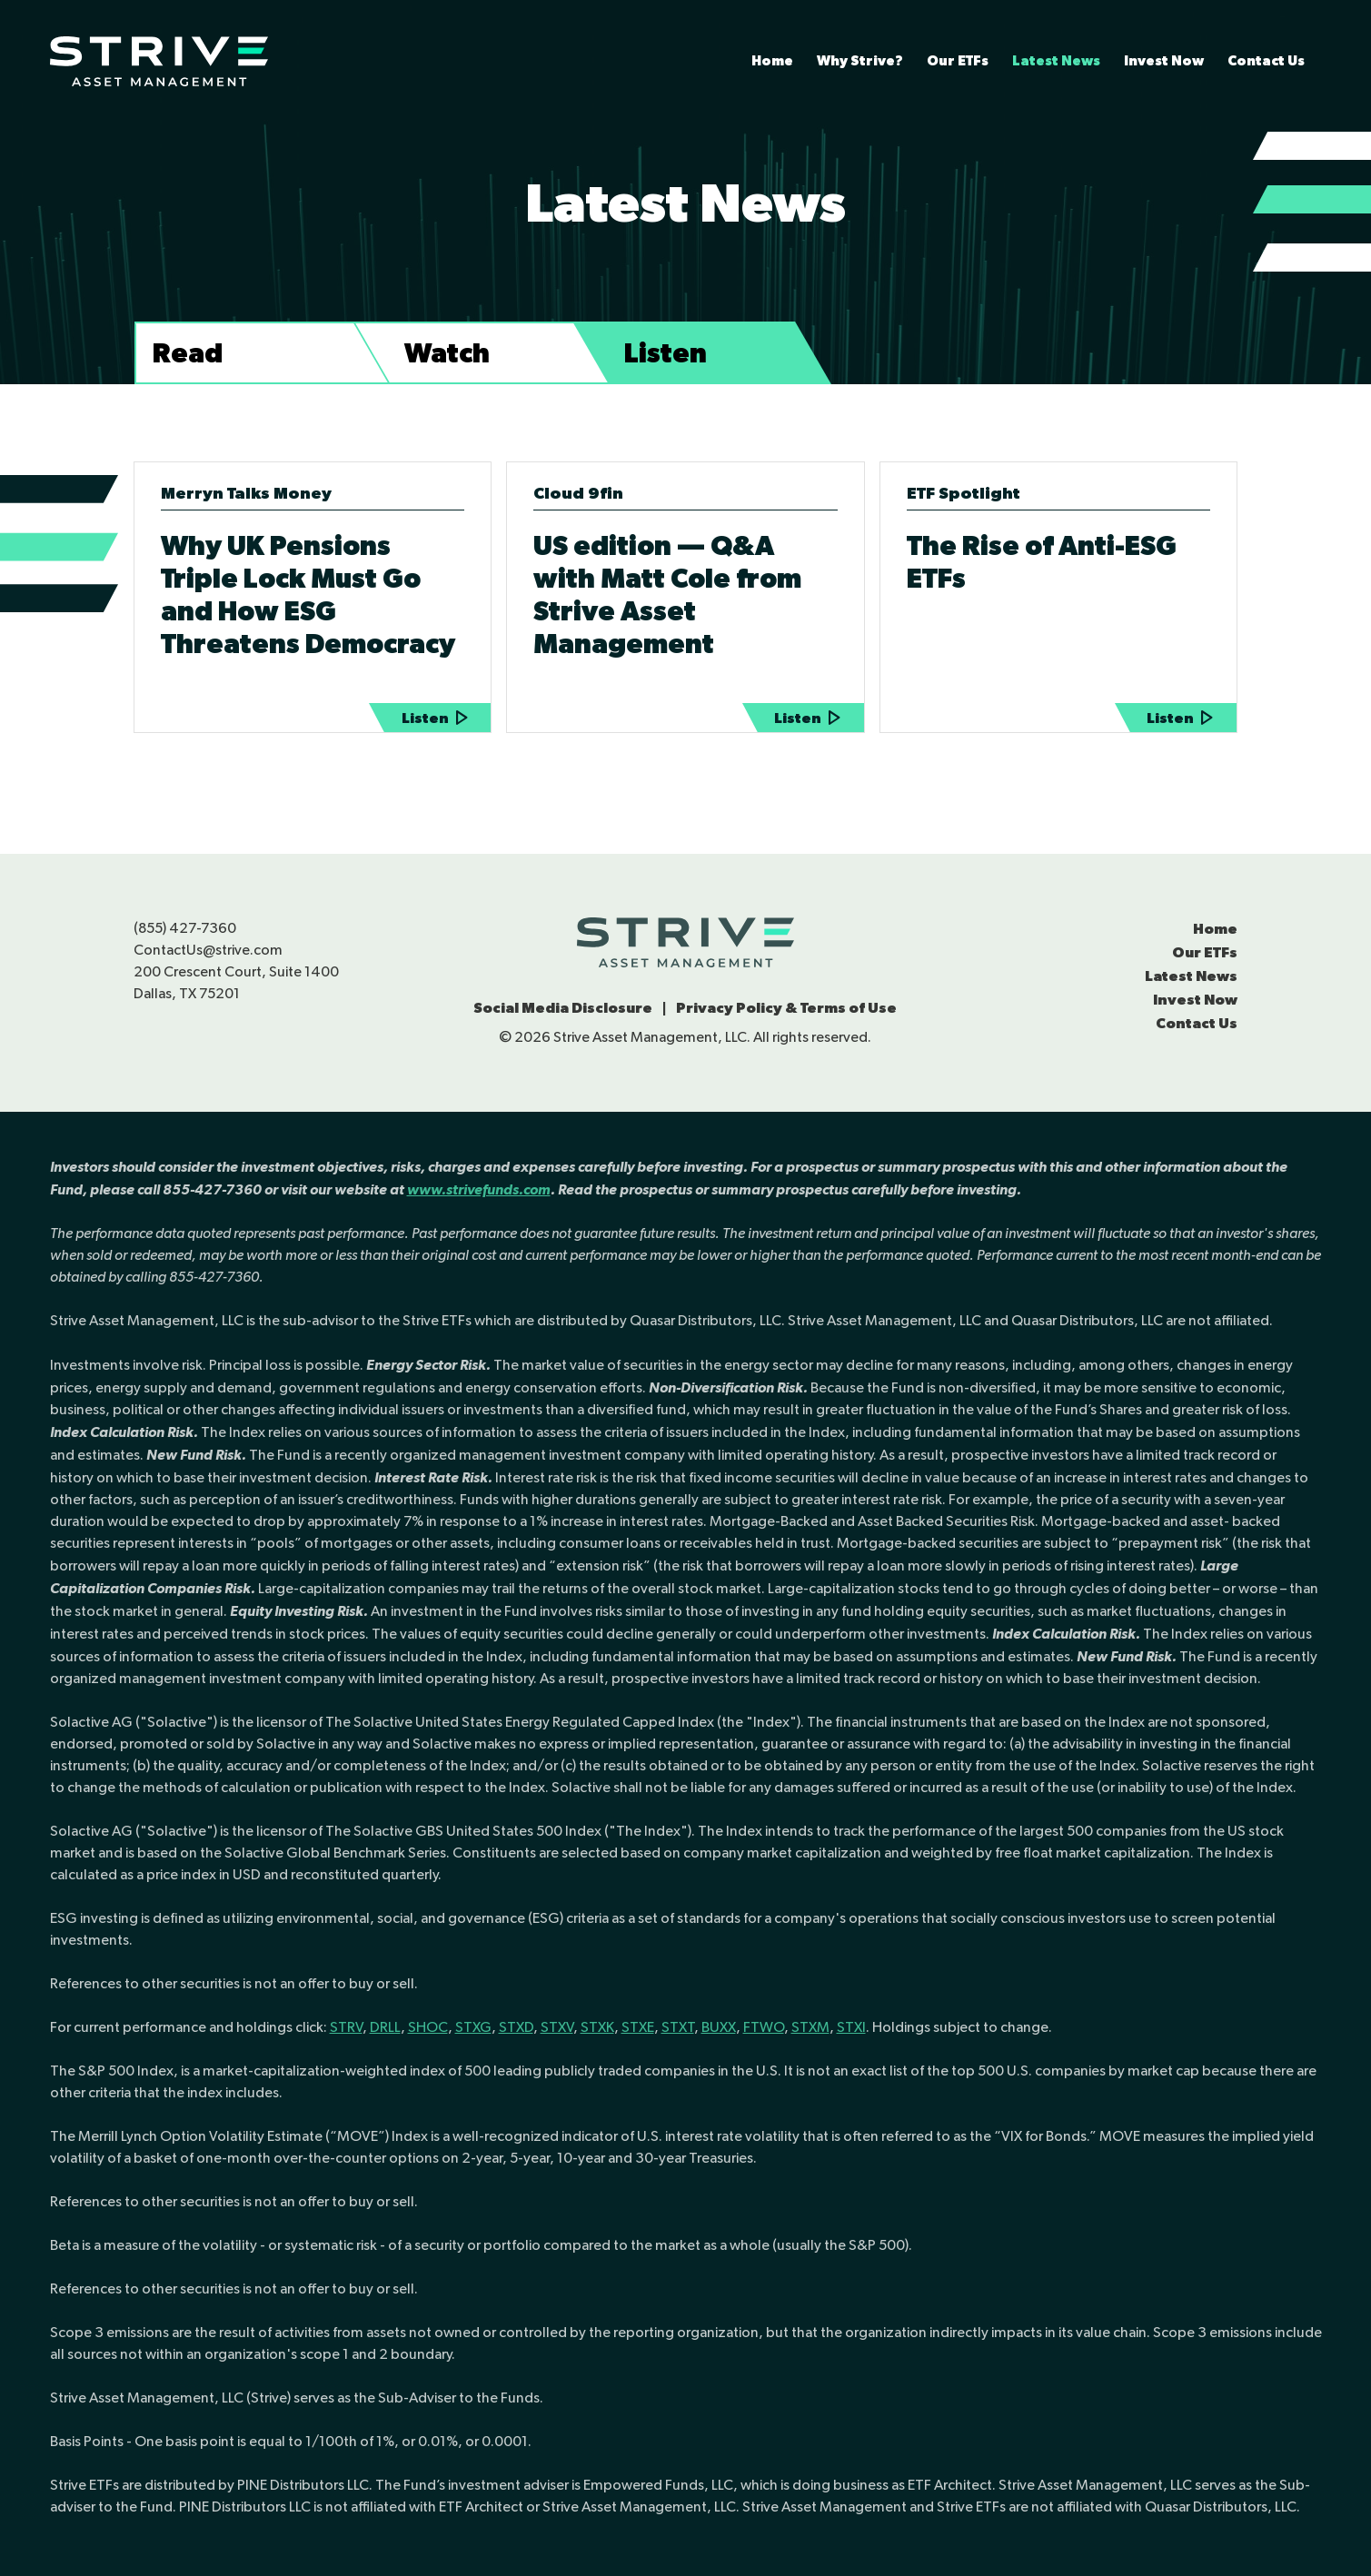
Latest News (1056, 60)
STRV (346, 2027)
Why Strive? (860, 60)
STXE (637, 2027)
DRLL (385, 2027)
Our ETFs (958, 60)
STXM (810, 2027)
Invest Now (1164, 60)
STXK (597, 2027)
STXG (473, 2027)
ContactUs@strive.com (208, 949)
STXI (851, 2027)
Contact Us (1266, 60)
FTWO (763, 2027)
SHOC (428, 2027)
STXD (516, 2027)
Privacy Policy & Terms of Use (786, 1007)
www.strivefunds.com (479, 1189)
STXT (677, 2027)
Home (772, 60)
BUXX (718, 2027)
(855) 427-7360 (185, 927)
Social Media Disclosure (562, 1007)
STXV (557, 2027)
